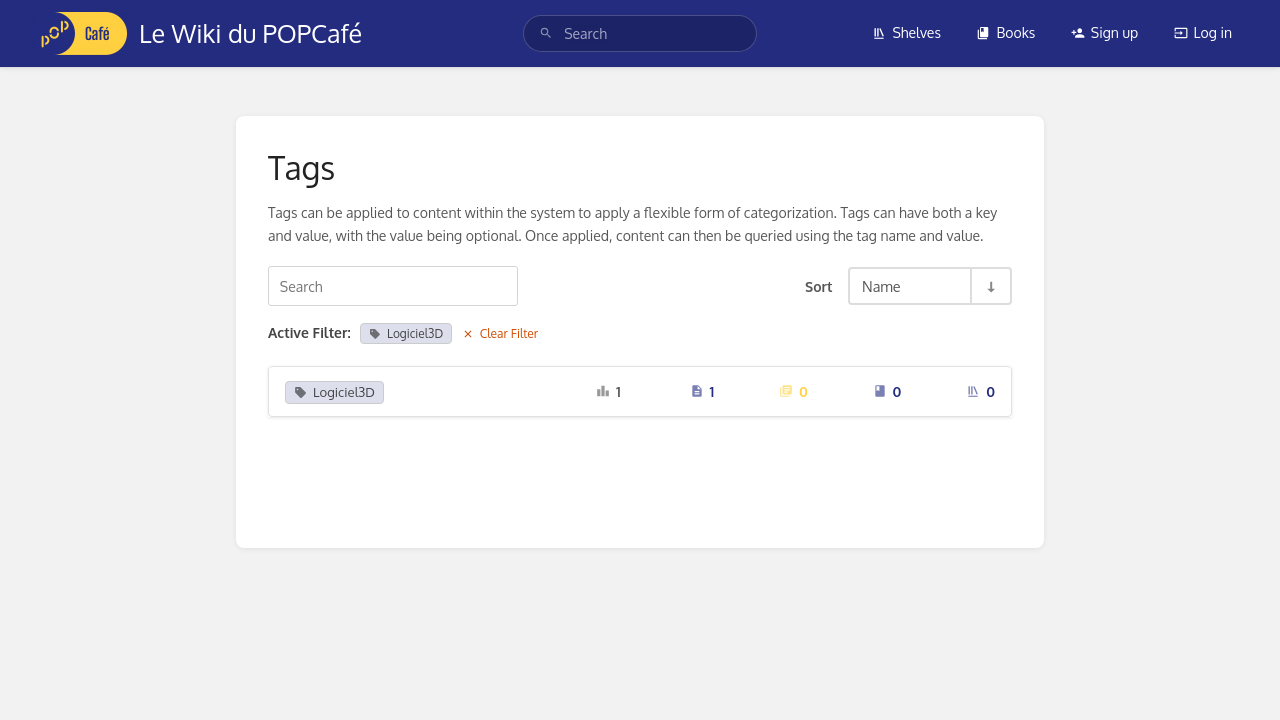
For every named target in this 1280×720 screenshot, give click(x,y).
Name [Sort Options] (881, 286)
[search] (640, 33)
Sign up (1104, 32)
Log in (1203, 32)
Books (1005, 32)
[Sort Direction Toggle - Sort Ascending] (990, 286)
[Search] (546, 33)
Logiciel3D (406, 333)
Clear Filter (500, 333)
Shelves (906, 32)
